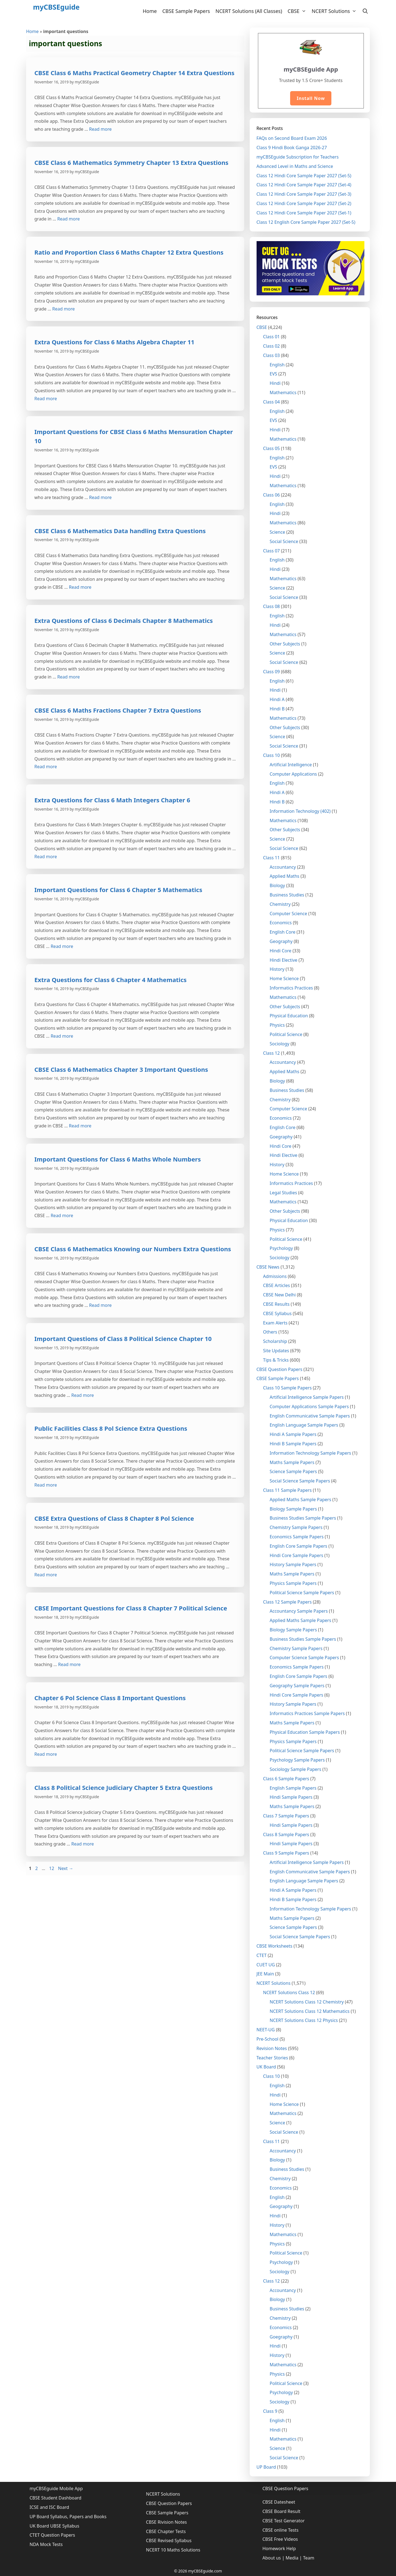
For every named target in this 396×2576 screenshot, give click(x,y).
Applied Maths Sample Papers (300, 1499)
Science (277, 532)
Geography (281, 941)
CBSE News (268, 1267)
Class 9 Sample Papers (286, 1853)
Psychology (281, 1248)
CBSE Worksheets (275, 1946)
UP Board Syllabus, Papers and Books (68, 2517)
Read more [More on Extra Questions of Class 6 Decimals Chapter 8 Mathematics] (68, 677)
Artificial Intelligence (291, 765)
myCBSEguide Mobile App (56, 2488)
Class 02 (271, 346)
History (277, 969)
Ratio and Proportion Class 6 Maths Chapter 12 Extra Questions (129, 252)
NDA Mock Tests (46, 2544)
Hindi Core (281, 951)
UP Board (266, 2467)
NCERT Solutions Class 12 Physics (304, 2020)
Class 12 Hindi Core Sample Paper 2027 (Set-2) (304, 203)
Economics (281, 923)
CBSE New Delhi (279, 1295)
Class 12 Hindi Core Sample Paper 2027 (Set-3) (304, 194)
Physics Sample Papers (293, 1583)
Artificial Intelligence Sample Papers (307, 1397)
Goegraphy (281, 1137)
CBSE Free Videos (280, 2539)
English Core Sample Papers (299, 1546)
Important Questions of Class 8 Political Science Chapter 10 (123, 1338)
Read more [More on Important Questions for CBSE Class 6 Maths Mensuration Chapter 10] (100, 497)
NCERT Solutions (335, 11)
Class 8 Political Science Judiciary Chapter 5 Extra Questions (123, 1787)
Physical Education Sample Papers (305, 1732)
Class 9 (270, 2411)
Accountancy (283, 867)
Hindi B (277, 709)
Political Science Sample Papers (302, 1593)
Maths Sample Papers (292, 1462)
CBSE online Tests (280, 2530)
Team (308, 2558)
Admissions (275, 1276)
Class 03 (271, 355)
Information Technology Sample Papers (310, 1453)
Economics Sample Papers (297, 1537)
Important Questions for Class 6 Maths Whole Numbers (117, 1159)
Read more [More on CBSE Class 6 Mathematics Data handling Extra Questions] (80, 587)
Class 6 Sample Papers (286, 1779)
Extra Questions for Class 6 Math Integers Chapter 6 (112, 800)
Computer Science (288, 914)
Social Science (284, 541)
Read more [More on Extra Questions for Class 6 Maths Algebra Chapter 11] (45, 399)
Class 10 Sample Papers (287, 1388)
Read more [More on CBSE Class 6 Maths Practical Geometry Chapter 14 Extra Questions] (100, 129)
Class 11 (271, 858)
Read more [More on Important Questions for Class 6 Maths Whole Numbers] (62, 1215)
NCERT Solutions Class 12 (289, 1992)
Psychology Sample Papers (297, 1760)
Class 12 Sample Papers (287, 1602)
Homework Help (279, 2548)
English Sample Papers (293, 1788)
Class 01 (271, 337)
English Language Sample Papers (304, 1425)
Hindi (275, 383)
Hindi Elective (284, 960)
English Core (283, 932)
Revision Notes (272, 2048)
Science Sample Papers (293, 1471)
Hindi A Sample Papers (293, 1434)
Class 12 (271, 1053)
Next (65, 1868)
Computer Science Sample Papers (304, 1657)
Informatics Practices (291, 988)
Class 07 (271, 551)
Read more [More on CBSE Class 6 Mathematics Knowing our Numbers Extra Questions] (100, 1305)
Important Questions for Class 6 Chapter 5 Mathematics (118, 889)
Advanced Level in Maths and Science (295, 166)
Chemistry (280, 904)
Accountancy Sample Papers (299, 1611)
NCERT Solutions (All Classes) (248, 11)
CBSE (298, 11)
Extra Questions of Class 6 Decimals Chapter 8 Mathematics (123, 620)
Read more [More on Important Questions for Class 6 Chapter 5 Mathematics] (62, 946)
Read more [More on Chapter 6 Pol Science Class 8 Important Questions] (45, 1754)
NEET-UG (266, 2030)
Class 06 (271, 495)
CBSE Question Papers (279, 1369)
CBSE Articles (276, 1285)
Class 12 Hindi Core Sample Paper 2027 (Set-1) (304, 213)
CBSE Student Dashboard (55, 2498)
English (277, 365)
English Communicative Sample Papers (310, 1416)
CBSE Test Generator (283, 2521)
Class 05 (271, 448)
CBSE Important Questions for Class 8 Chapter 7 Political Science (130, 1608)
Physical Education (289, 1016)
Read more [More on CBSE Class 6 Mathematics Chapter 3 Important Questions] (80, 1126)
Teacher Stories (272, 2058)
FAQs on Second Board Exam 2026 (292, 138)
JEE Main (265, 1974)
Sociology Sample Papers (295, 1769)
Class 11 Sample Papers (287, 1490)
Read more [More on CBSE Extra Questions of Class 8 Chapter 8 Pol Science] (45, 1575)
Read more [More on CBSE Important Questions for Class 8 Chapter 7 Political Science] (69, 1664)
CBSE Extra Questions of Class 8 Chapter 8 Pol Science (114, 1518)
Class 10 (271, 755)
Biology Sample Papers (293, 1509)
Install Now (311, 98)
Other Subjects (285, 644)
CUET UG (266, 1965)
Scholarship (275, 1341)
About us (271, 2558)
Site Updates (276, 1351)
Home (150, 11)
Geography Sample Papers (297, 1686)
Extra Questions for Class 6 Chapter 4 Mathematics (110, 979)
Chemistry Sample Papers (296, 1527)
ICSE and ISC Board (49, 2507)
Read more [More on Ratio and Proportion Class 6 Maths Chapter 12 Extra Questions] (63, 309)
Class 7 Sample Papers (286, 1816)
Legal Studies (283, 1193)
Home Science (284, 978)
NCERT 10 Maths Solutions (173, 2550)
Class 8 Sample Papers (286, 1834)
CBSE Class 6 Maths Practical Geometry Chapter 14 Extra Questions (134, 73)
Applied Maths (284, 876)
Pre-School (268, 2039)
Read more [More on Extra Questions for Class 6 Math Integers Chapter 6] (45, 857)
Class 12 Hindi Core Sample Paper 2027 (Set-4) (304, 185)
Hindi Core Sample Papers (296, 1555)
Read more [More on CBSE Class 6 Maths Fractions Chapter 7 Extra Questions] (45, 767)
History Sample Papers (293, 1564)
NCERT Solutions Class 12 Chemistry (307, 2002)
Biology (277, 885)
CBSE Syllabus (277, 1313)
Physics (277, 1025)
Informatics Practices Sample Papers (307, 1713)
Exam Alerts (275, 1323)
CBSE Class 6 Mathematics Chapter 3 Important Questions (121, 1069)
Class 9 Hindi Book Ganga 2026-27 (292, 148)
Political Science (286, 1034)
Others (270, 1332)
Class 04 (271, 402)
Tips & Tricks (276, 1360)
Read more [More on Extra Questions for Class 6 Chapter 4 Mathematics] (62, 1036)
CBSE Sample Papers (186, 11)
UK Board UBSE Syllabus (54, 2526)
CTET (262, 1955)
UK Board (266, 2067)
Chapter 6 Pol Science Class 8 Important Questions (110, 1698)
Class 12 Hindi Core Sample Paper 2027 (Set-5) (304, 176)
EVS (273, 374)
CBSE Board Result (281, 2511)
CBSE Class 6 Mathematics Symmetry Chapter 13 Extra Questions (131, 162)
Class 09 (271, 672)
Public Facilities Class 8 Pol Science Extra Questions (110, 1428)
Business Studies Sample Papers (303, 1518)
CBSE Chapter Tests (166, 2531)
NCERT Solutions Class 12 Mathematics (310, 2011)
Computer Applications (293, 774)
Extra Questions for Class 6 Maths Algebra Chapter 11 (114, 342)
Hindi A (277, 699)
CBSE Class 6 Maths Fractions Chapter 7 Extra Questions (117, 710)
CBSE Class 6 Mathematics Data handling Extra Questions (120, 531)
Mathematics (283, 392)
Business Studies (287, 895)
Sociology (280, 1044)
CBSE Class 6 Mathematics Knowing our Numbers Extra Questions (132, 1249)
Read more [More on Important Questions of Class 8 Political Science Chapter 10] (82, 1395)
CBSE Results (276, 1304)
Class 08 (271, 606)
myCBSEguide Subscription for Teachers (298, 157)
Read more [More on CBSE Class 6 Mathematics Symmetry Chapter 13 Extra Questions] (68, 219)
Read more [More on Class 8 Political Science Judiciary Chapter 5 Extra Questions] (82, 1844)
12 (52, 1868)
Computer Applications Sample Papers (309, 1406)
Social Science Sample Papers (300, 1481)
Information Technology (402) (300, 811)
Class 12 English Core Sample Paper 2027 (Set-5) (306, 222)
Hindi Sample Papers (291, 1797)
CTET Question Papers (52, 2535)
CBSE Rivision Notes (166, 2522)
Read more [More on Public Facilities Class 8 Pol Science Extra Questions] (45, 1485)
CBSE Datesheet (278, 2502)
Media (291, 2558)
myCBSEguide (56, 7)
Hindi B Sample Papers (293, 1444)
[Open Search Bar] (365, 11)
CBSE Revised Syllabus (169, 2540)
